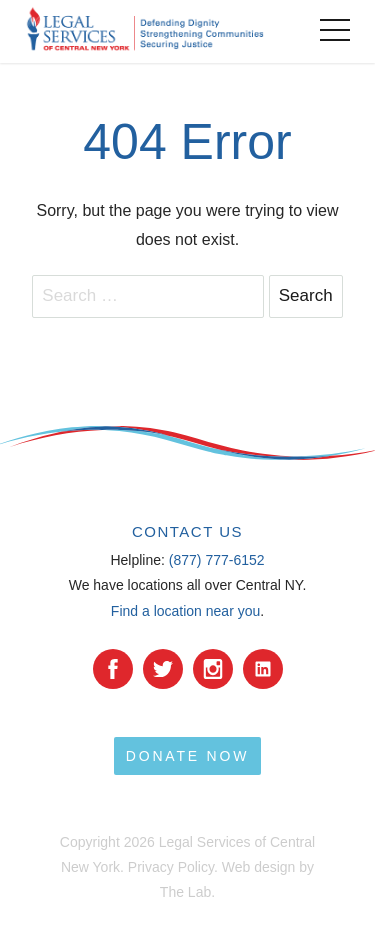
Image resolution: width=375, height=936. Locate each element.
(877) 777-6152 (217, 560)
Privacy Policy (171, 867)
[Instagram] (213, 669)
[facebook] (113, 669)
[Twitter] (163, 669)
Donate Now (187, 756)
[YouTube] (263, 669)
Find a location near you (185, 611)
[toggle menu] (335, 30)
